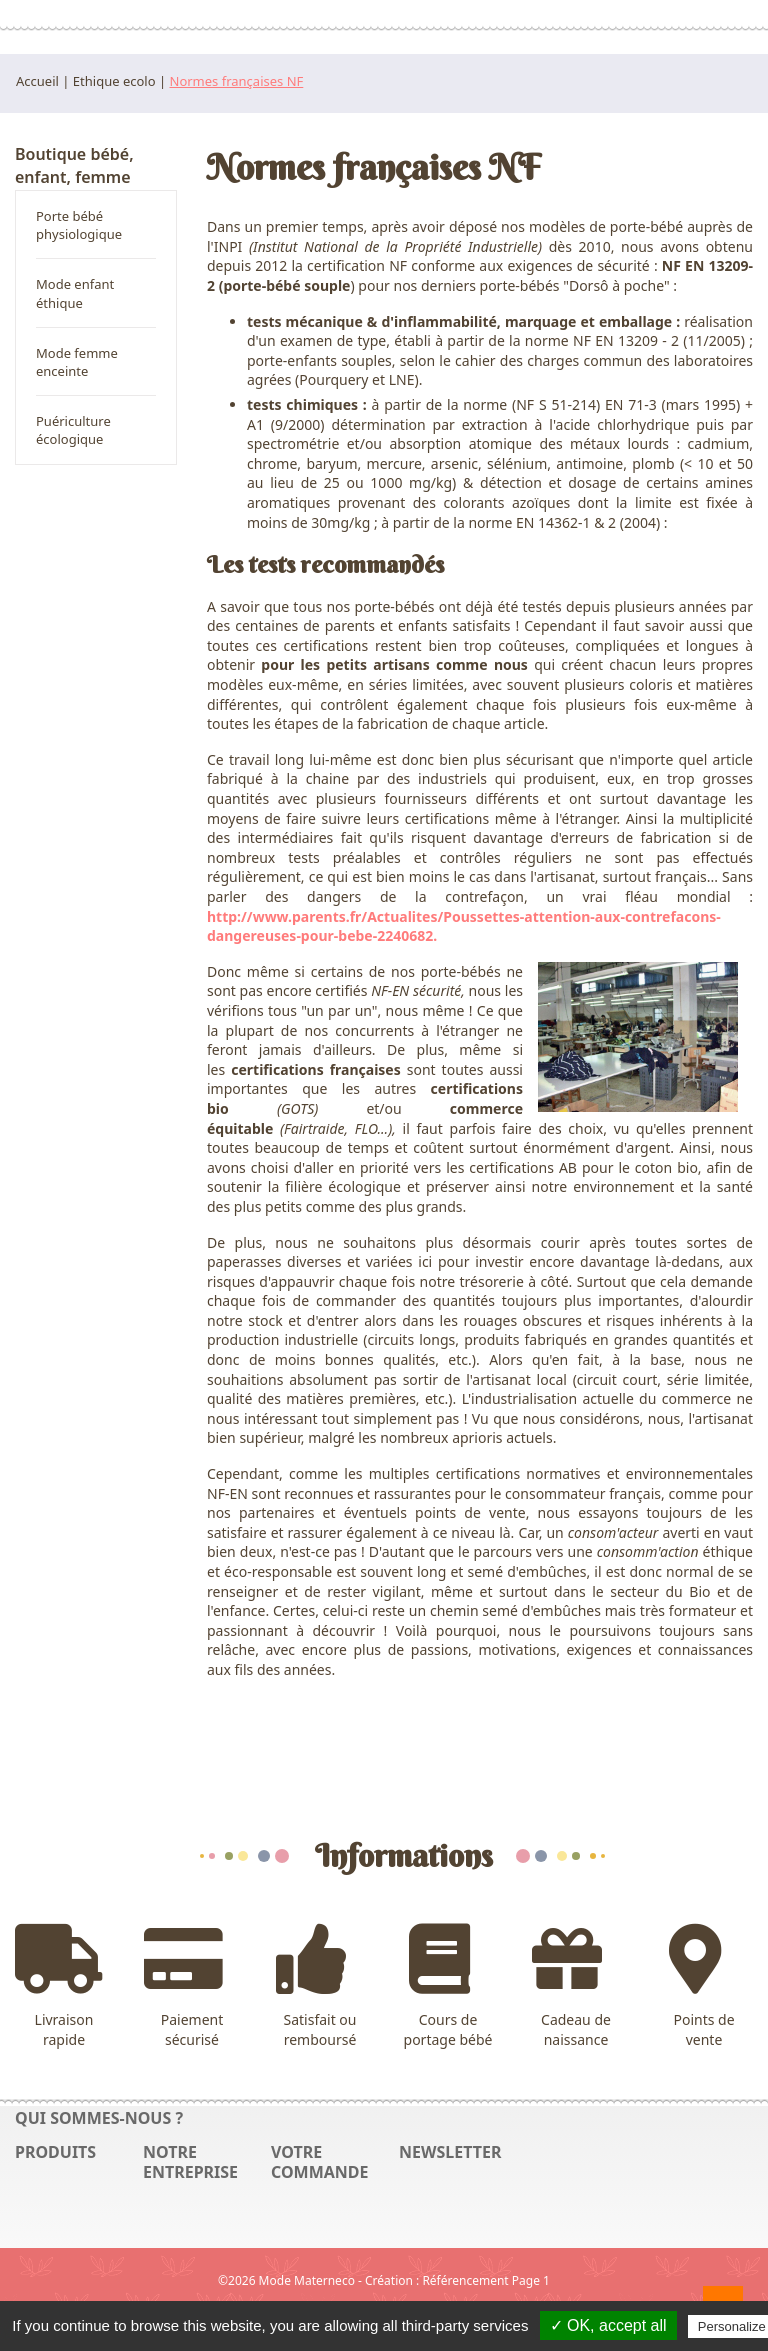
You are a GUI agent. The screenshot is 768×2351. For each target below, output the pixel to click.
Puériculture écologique (73, 430)
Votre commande (320, 2161)
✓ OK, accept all (608, 2325)
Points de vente (704, 1986)
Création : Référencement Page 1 (457, 2280)
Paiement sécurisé (192, 1986)
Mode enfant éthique (75, 293)
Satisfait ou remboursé (320, 1986)
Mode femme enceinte (77, 362)
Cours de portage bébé (448, 1986)
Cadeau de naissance (576, 1986)
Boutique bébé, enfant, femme (74, 165)
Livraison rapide (64, 1986)
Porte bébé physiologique (79, 225)
